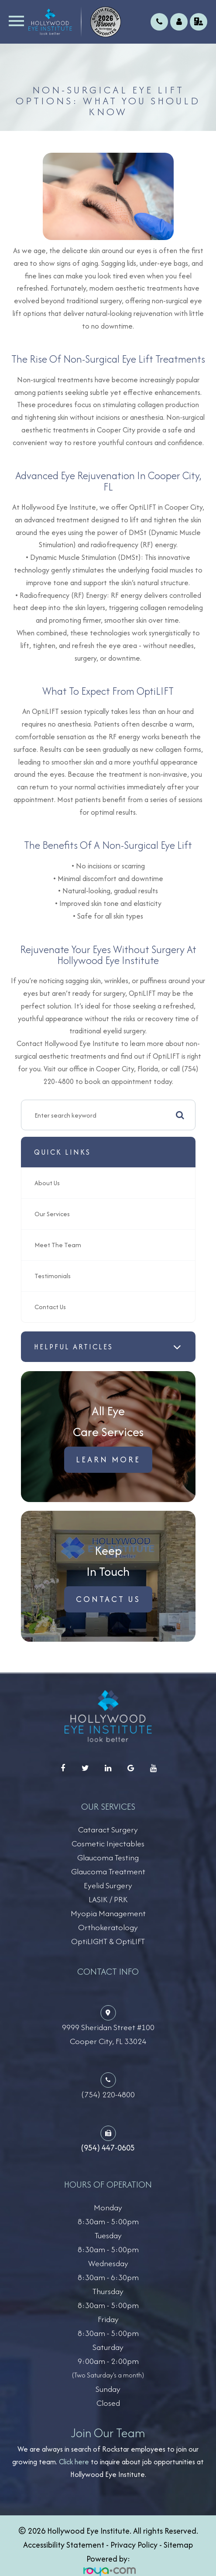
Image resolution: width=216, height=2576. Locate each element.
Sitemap (178, 2545)
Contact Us (50, 1306)
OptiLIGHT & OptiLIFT (108, 1941)
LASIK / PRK (108, 1899)
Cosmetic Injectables (108, 1843)
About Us (47, 1182)
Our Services (52, 1213)
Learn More (108, 1459)
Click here (74, 2461)
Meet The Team (57, 1244)
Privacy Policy (134, 2545)
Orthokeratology (108, 1927)
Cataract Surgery (108, 1829)
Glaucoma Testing (108, 1857)
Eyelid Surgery (108, 1885)
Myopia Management (108, 1913)
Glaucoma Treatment (108, 1871)
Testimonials (52, 1275)
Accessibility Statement (63, 2545)
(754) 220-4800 (108, 2094)
